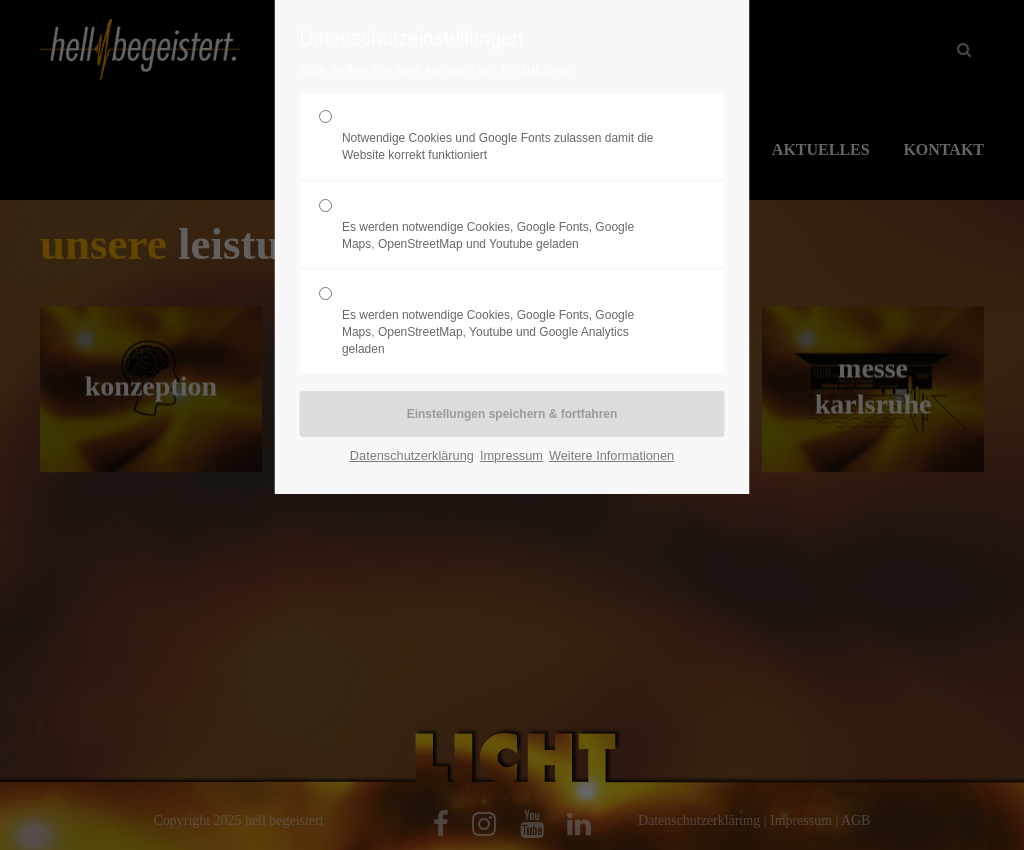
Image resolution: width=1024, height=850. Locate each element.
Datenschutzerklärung (412, 455)
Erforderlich (504, 136)
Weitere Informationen (611, 455)
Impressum (511, 455)
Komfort (504, 225)
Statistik (504, 321)
